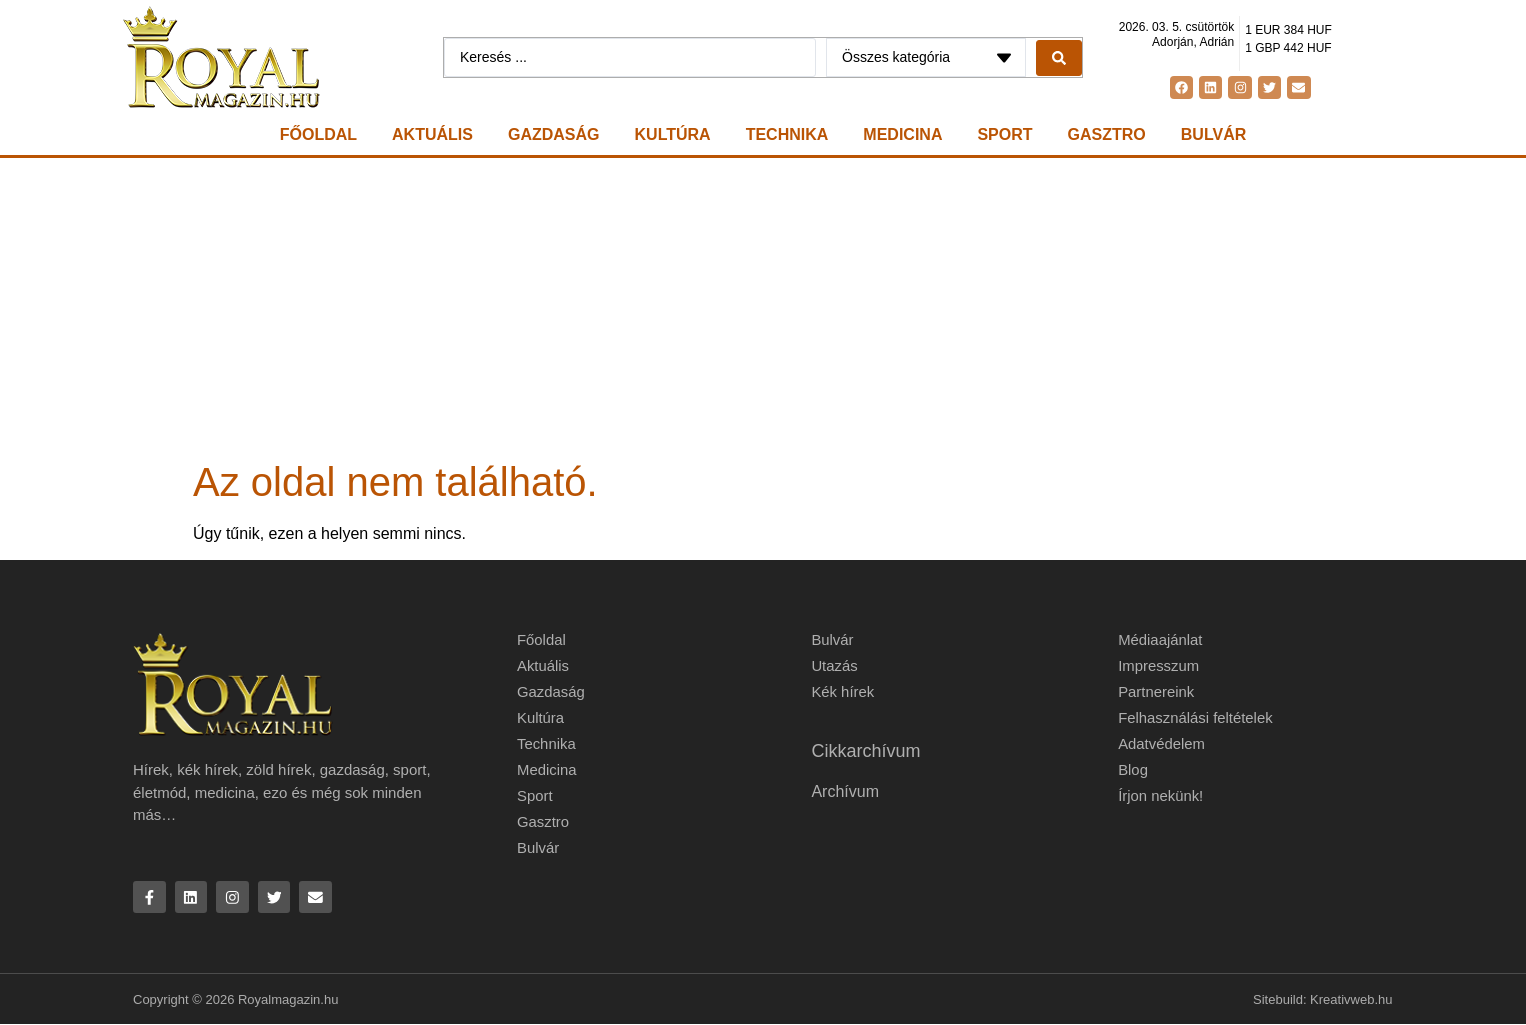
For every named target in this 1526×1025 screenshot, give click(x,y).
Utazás (834, 665)
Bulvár (1213, 134)
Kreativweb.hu (1351, 999)
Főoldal (318, 134)
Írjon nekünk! (1161, 795)
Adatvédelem (1162, 743)
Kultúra (673, 134)
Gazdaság (554, 134)
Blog (1133, 769)
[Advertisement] (763, 308)
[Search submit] (1059, 58)
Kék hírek (842, 691)
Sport (1004, 134)
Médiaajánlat (1160, 639)
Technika (787, 134)
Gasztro (1107, 134)
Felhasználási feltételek (1196, 717)
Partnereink (1156, 691)
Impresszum (1159, 665)
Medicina (902, 134)
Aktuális (432, 134)
